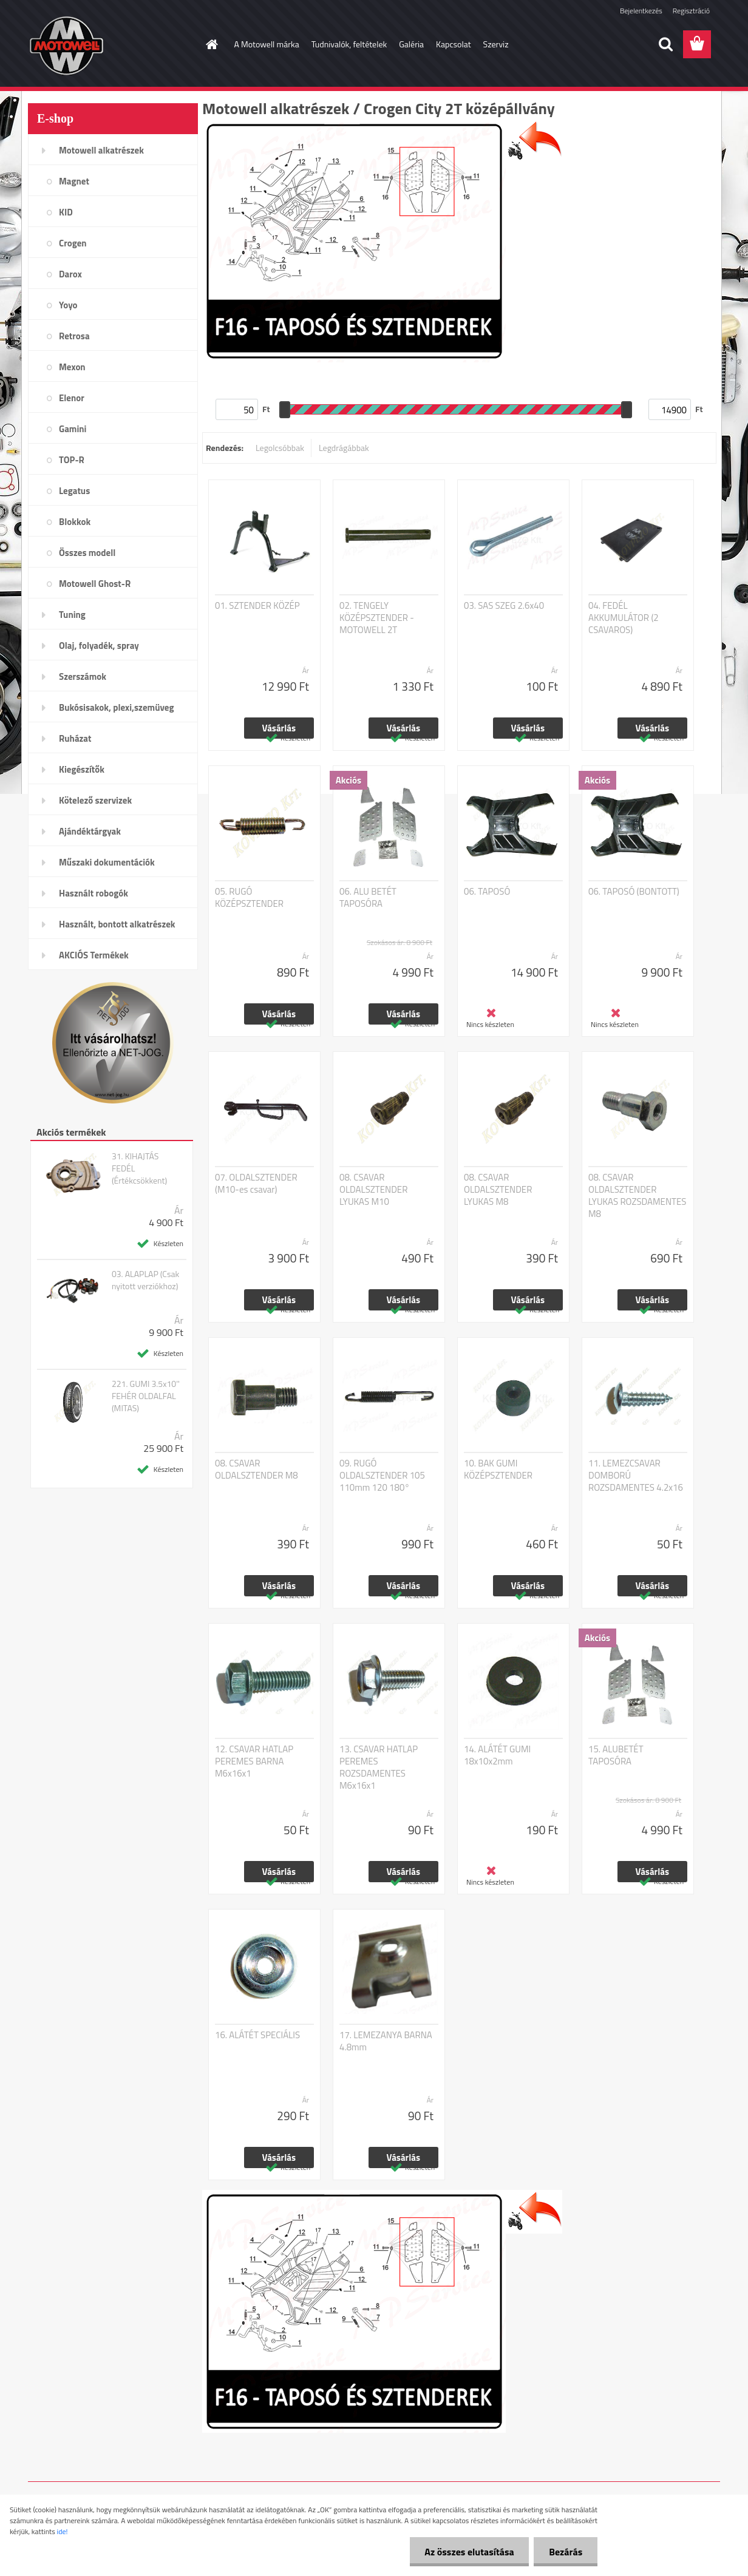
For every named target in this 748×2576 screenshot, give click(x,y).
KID (66, 212)
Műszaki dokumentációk (107, 862)
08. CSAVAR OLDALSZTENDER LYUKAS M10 (373, 1189)
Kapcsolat (453, 44)
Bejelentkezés (641, 10)
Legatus (74, 491)
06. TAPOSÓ (487, 892)
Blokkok (74, 522)
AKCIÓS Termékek (94, 955)
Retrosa (74, 336)
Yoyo (68, 305)
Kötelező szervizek (95, 800)
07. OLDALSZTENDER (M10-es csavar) (256, 1183)
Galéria (411, 44)
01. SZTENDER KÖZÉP (257, 606)
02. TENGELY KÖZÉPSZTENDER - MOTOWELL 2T (376, 618)
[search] (665, 44)
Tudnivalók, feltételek (349, 44)
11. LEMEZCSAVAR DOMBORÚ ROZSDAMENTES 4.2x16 (635, 1475)
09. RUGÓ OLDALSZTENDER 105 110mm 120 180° (382, 1475)
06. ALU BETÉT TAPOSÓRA (367, 898)
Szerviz (496, 44)
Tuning (72, 615)
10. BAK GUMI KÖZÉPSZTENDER (498, 1469)
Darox (70, 274)
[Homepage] (211, 44)
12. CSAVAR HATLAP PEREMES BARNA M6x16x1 (254, 1761)
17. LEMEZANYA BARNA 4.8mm (385, 2041)
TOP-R (71, 460)
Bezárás (565, 2551)
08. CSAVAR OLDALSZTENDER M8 (256, 1469)
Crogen (73, 243)
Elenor (71, 398)
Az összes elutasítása (469, 2551)
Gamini (72, 429)
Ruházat (75, 738)
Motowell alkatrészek (101, 150)
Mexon (72, 367)
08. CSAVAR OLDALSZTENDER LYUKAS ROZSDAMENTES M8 (637, 1195)
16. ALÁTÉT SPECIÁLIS (257, 2035)
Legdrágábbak (344, 447)
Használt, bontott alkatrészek (117, 924)
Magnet (74, 181)
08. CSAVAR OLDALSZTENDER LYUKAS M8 (498, 1189)
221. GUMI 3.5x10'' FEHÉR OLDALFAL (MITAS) (146, 1396)
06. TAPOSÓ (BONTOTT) (633, 892)
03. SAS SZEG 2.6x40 (504, 606)
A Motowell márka (266, 44)
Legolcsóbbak (280, 447)
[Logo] (111, 45)
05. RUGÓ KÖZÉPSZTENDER (249, 898)
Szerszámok (82, 676)
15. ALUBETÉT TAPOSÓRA (616, 1755)
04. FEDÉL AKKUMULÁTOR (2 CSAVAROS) (623, 618)
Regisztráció (691, 10)
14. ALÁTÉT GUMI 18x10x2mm (497, 1755)
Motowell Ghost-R (95, 584)
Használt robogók (93, 893)
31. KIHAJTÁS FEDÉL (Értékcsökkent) (139, 1168)
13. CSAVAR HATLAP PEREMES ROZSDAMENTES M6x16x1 (378, 1767)
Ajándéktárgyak (90, 831)
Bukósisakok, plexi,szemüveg (116, 707)
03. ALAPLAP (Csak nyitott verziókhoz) (145, 1280)
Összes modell (87, 553)
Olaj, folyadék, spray (99, 645)
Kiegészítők (81, 769)
